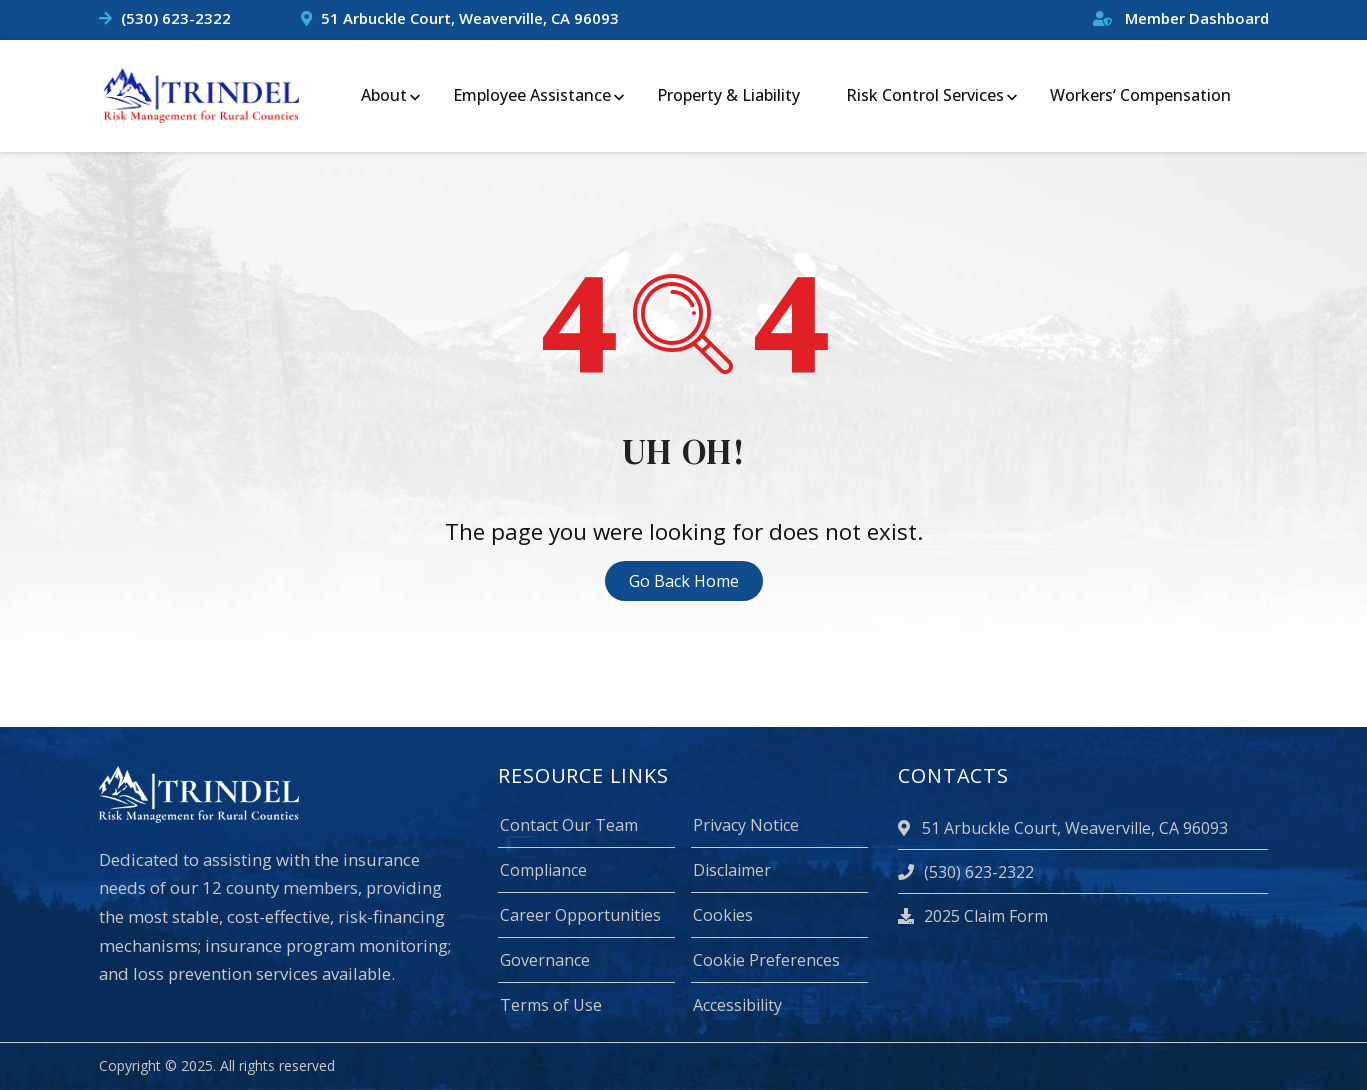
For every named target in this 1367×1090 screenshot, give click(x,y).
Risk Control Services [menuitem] (925, 95)
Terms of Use (551, 1005)
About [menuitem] (384, 95)
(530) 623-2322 (176, 18)
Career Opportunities (580, 915)
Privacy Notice (746, 825)
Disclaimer (732, 870)
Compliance (543, 870)
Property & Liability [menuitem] (728, 95)
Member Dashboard (1181, 18)
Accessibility (737, 1005)
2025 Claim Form (973, 916)
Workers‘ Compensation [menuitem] (1140, 95)
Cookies (723, 915)
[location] (907, 828)
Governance (545, 960)
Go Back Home (684, 581)
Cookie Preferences (766, 960)
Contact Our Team (569, 825)
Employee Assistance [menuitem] (532, 95)
